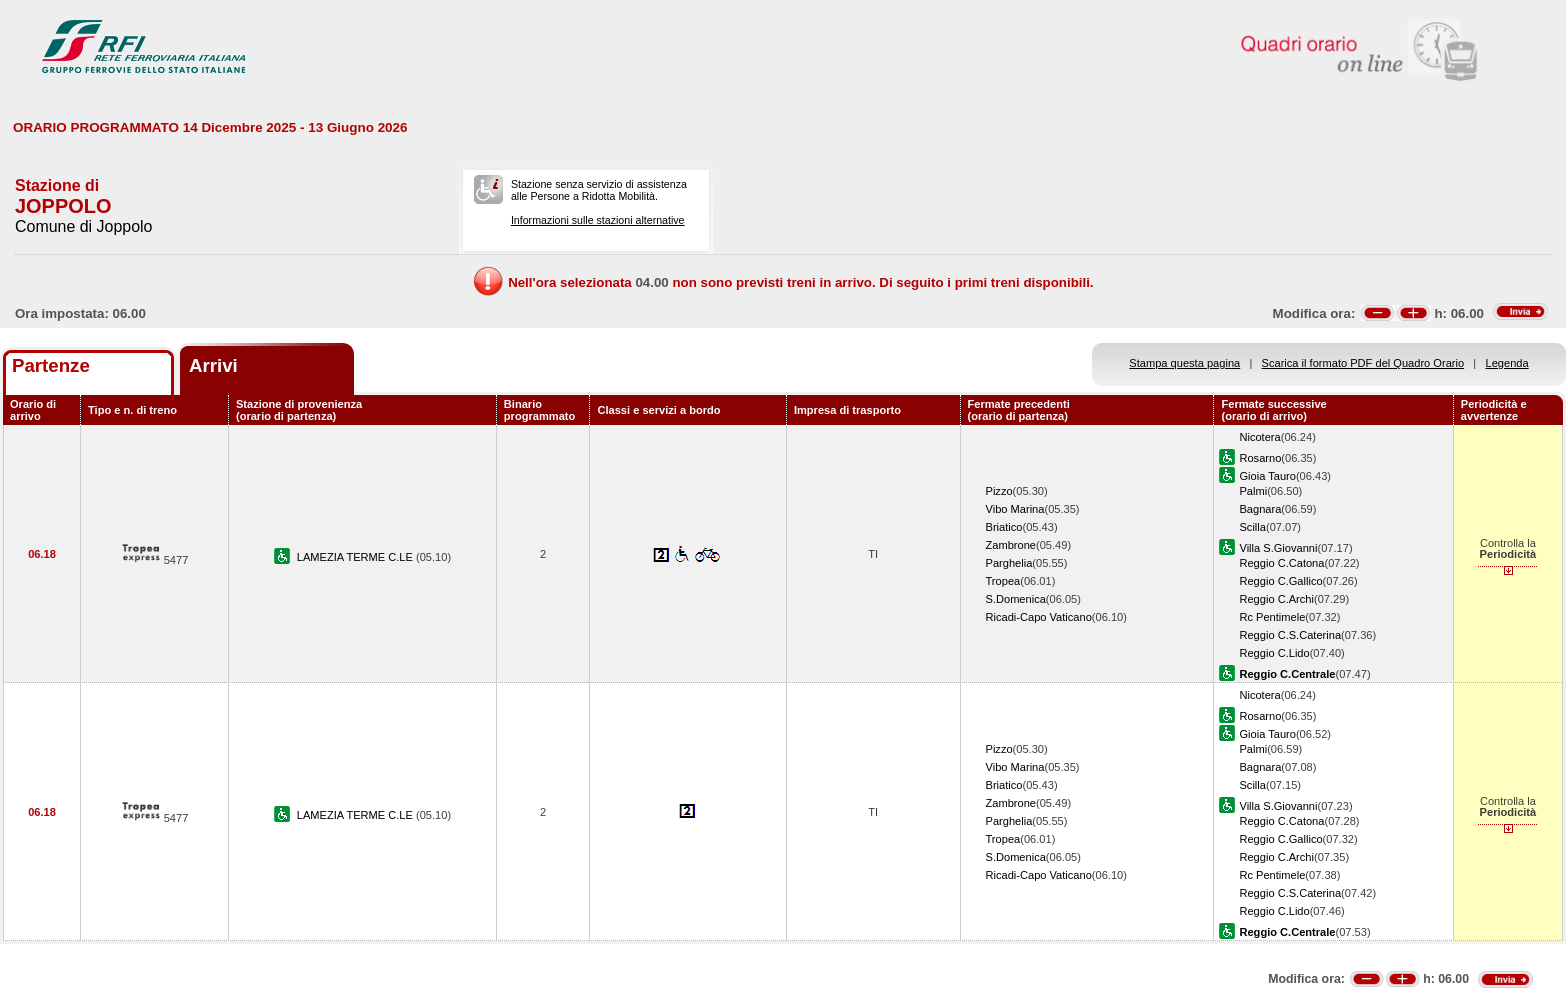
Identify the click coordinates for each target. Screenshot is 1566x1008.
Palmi (1253, 491)
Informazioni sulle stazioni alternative (598, 220)
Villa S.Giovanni (1278, 548)
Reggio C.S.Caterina (1290, 635)
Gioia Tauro (1267, 476)
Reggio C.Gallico (1280, 581)
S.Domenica (1016, 599)
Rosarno (1260, 458)
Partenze (51, 365)
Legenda (1507, 363)
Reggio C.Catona (1281, 563)
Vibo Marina (1015, 509)
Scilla (1252, 527)
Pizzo (999, 491)
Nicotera (1259, 437)
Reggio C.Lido (1274, 653)
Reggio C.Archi (1276, 599)
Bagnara (1260, 509)
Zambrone (1011, 545)
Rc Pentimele (1272, 617)
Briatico (1004, 527)
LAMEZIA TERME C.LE (356, 557)
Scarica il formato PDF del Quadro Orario (1363, 363)
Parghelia (1009, 563)
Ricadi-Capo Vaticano (1039, 617)
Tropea (1003, 581)
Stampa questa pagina (1184, 363)
